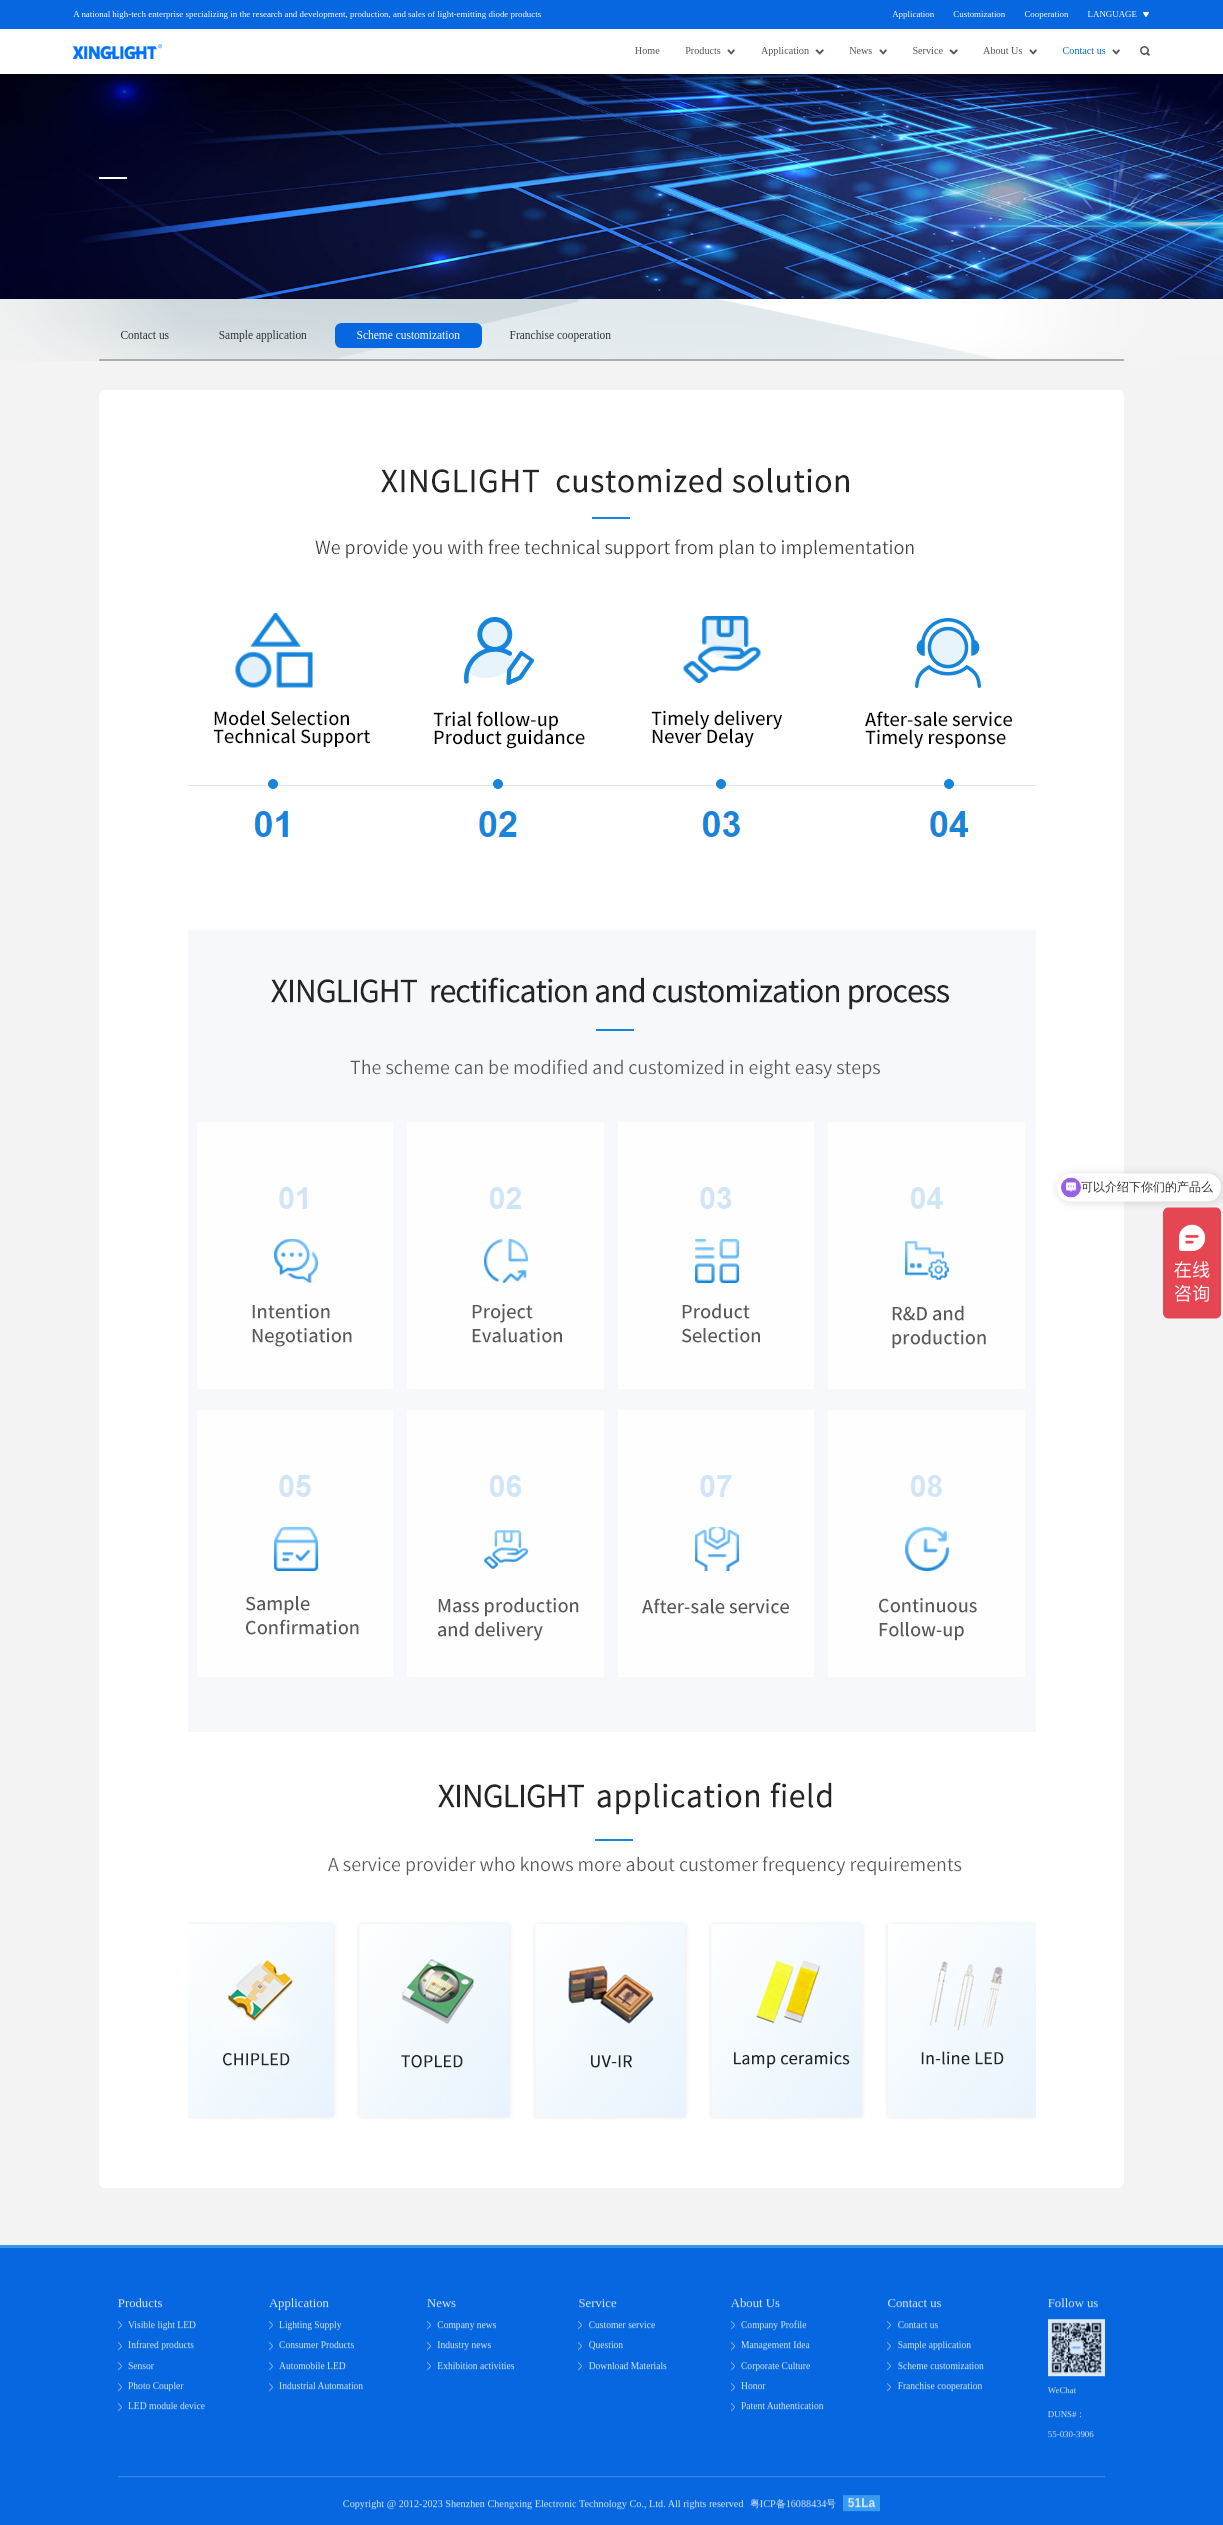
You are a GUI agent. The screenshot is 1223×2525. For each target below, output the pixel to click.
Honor (753, 2392)
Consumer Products (316, 2351)
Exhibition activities (475, 2372)
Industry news (464, 2351)
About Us (1002, 50)
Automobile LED (312, 2372)
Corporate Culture (775, 2372)
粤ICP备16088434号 (793, 2510)
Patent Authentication (782, 2412)
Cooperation (1046, 14)
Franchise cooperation (560, 335)
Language (1112, 14)
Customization (979, 14)
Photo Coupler (155, 2392)
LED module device (166, 2412)
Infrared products (161, 2351)
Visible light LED (162, 2331)
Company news (466, 2331)
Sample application (263, 335)
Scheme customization (408, 335)
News (860, 50)
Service (927, 50)
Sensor (141, 2372)
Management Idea (775, 2351)
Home (647, 50)
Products (703, 50)
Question (606, 2351)
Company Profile (774, 2331)
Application (913, 14)
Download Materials (628, 2372)
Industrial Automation (321, 2392)
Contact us (1084, 50)
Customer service (622, 2331)
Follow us (1073, 2310)
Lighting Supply (310, 2331)
